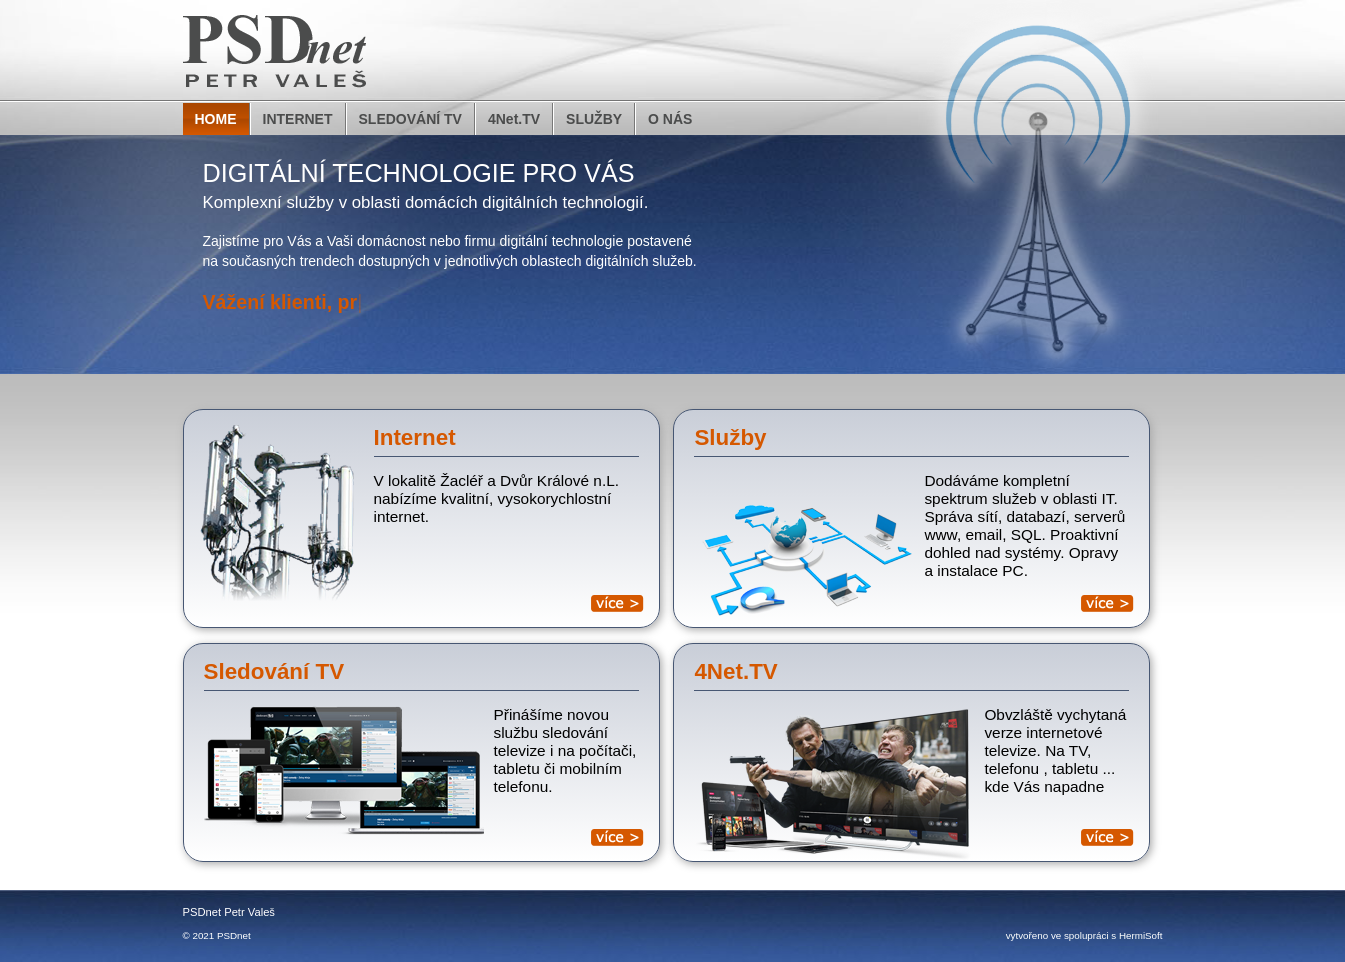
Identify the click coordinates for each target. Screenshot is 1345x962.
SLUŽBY (594, 119)
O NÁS (670, 119)
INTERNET (298, 119)
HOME (216, 119)
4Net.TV (514, 119)
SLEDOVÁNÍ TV (410, 119)
